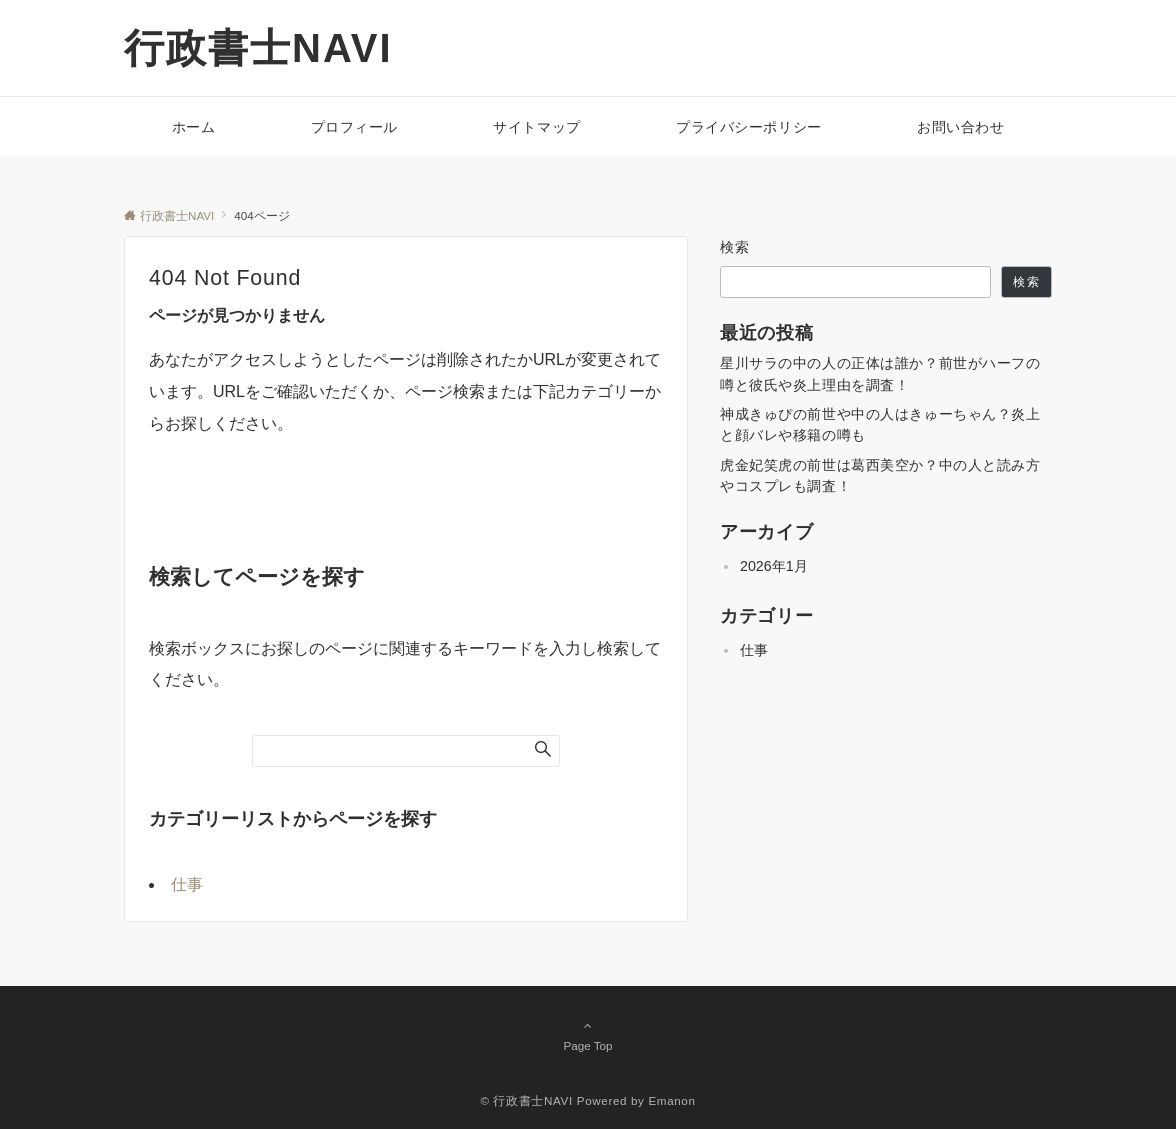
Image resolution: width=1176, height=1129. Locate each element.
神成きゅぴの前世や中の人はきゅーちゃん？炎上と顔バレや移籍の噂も (880, 424)
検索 (735, 247)
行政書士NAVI (258, 48)
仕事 (187, 884)
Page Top (588, 1035)
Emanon (671, 1100)
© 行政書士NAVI (526, 1100)
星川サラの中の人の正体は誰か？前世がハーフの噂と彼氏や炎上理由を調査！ (880, 373)
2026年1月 (774, 566)
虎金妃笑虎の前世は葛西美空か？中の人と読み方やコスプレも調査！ (880, 475)
